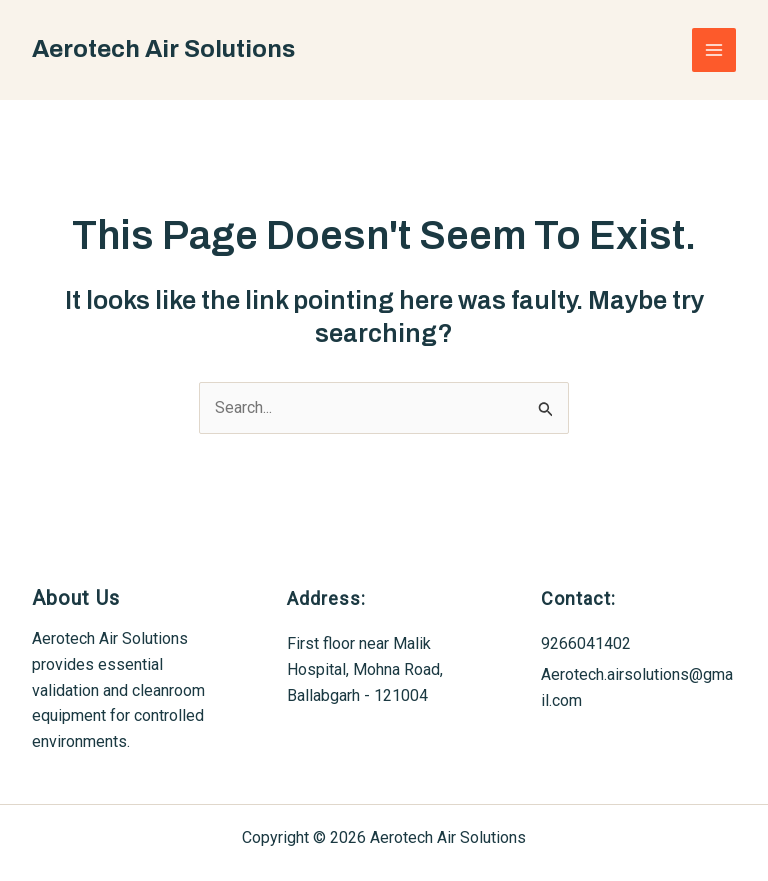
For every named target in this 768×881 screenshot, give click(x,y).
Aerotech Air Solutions (163, 49)
